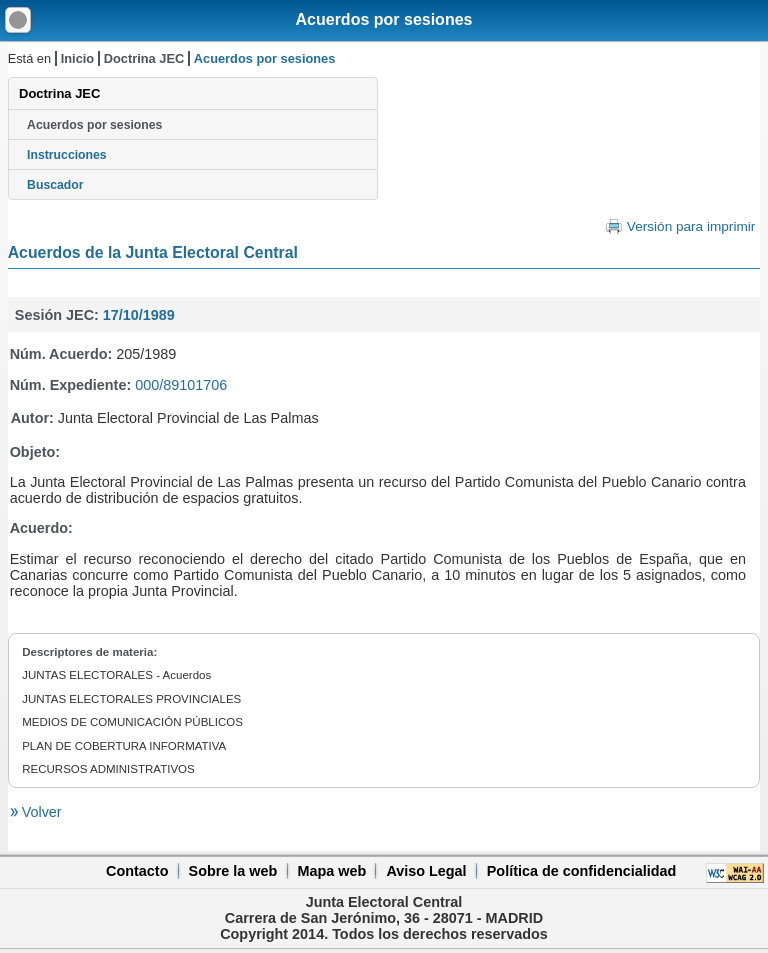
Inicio (77, 58)
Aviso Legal (426, 871)
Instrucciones (67, 155)
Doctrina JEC (144, 58)
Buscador (55, 185)
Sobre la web (233, 871)
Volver (40, 812)
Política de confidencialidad (582, 871)
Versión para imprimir (691, 226)
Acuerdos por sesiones (384, 19)
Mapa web (331, 871)
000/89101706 (181, 385)
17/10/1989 (139, 315)
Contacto (137, 871)
